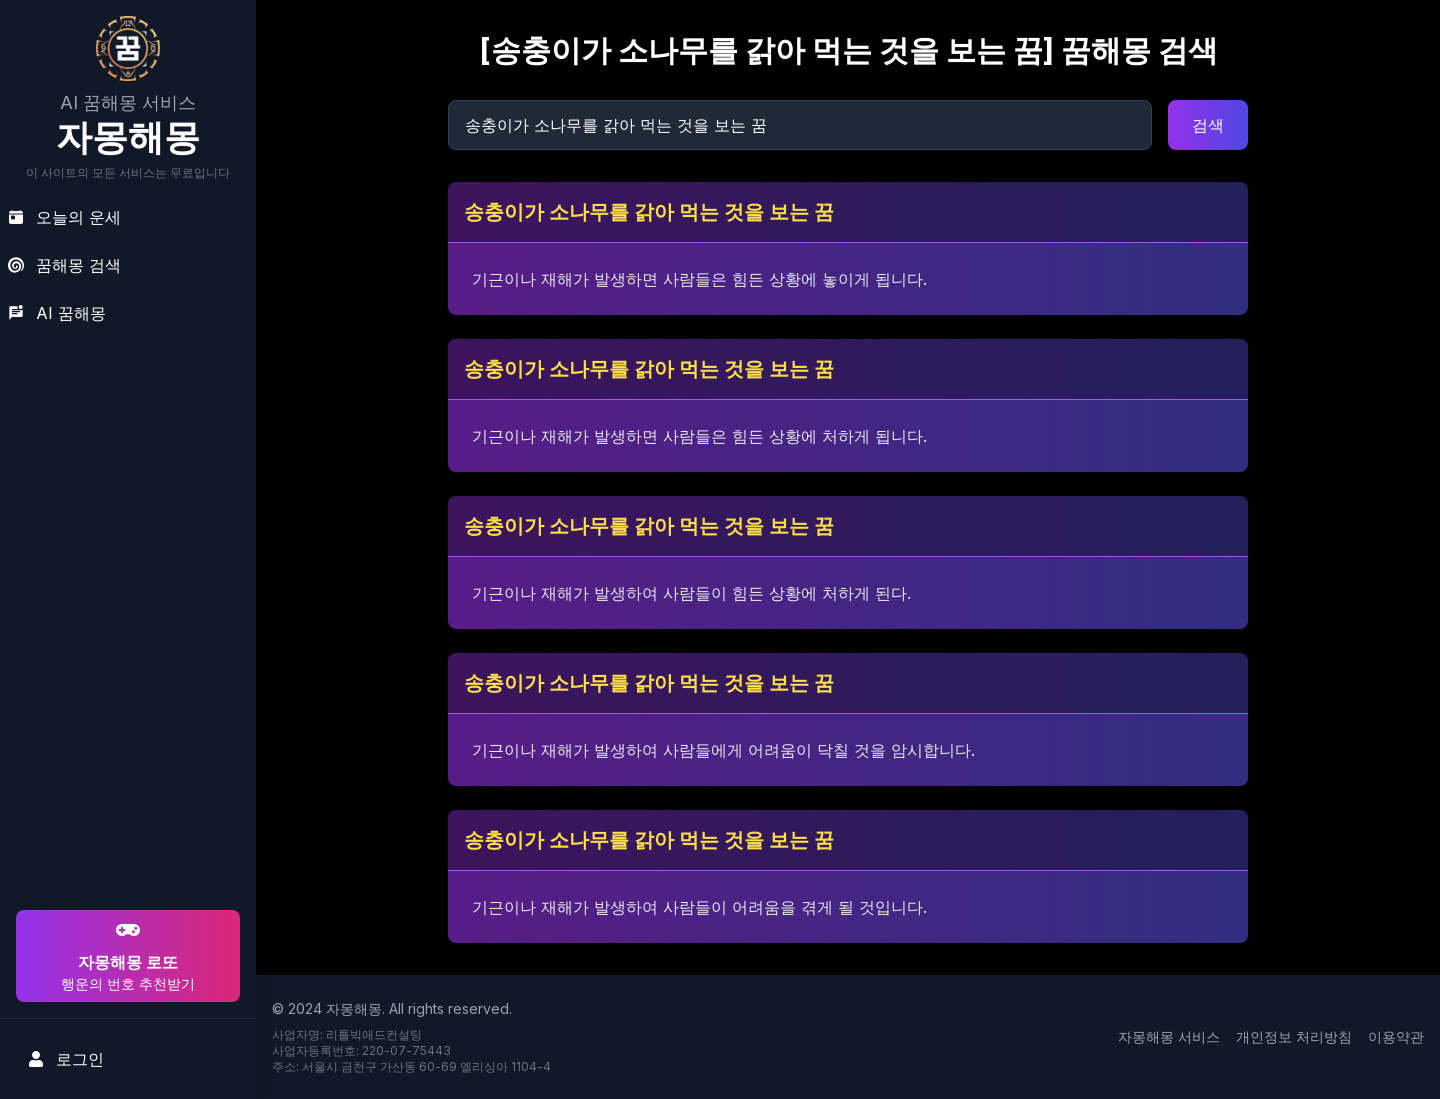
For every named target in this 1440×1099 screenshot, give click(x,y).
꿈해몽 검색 (64, 265)
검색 (1208, 125)
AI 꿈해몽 (57, 313)
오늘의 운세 (64, 217)
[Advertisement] (125, 777)
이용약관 (1396, 1036)
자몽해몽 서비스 (1169, 1036)
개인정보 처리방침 (1294, 1036)
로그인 (66, 1059)
